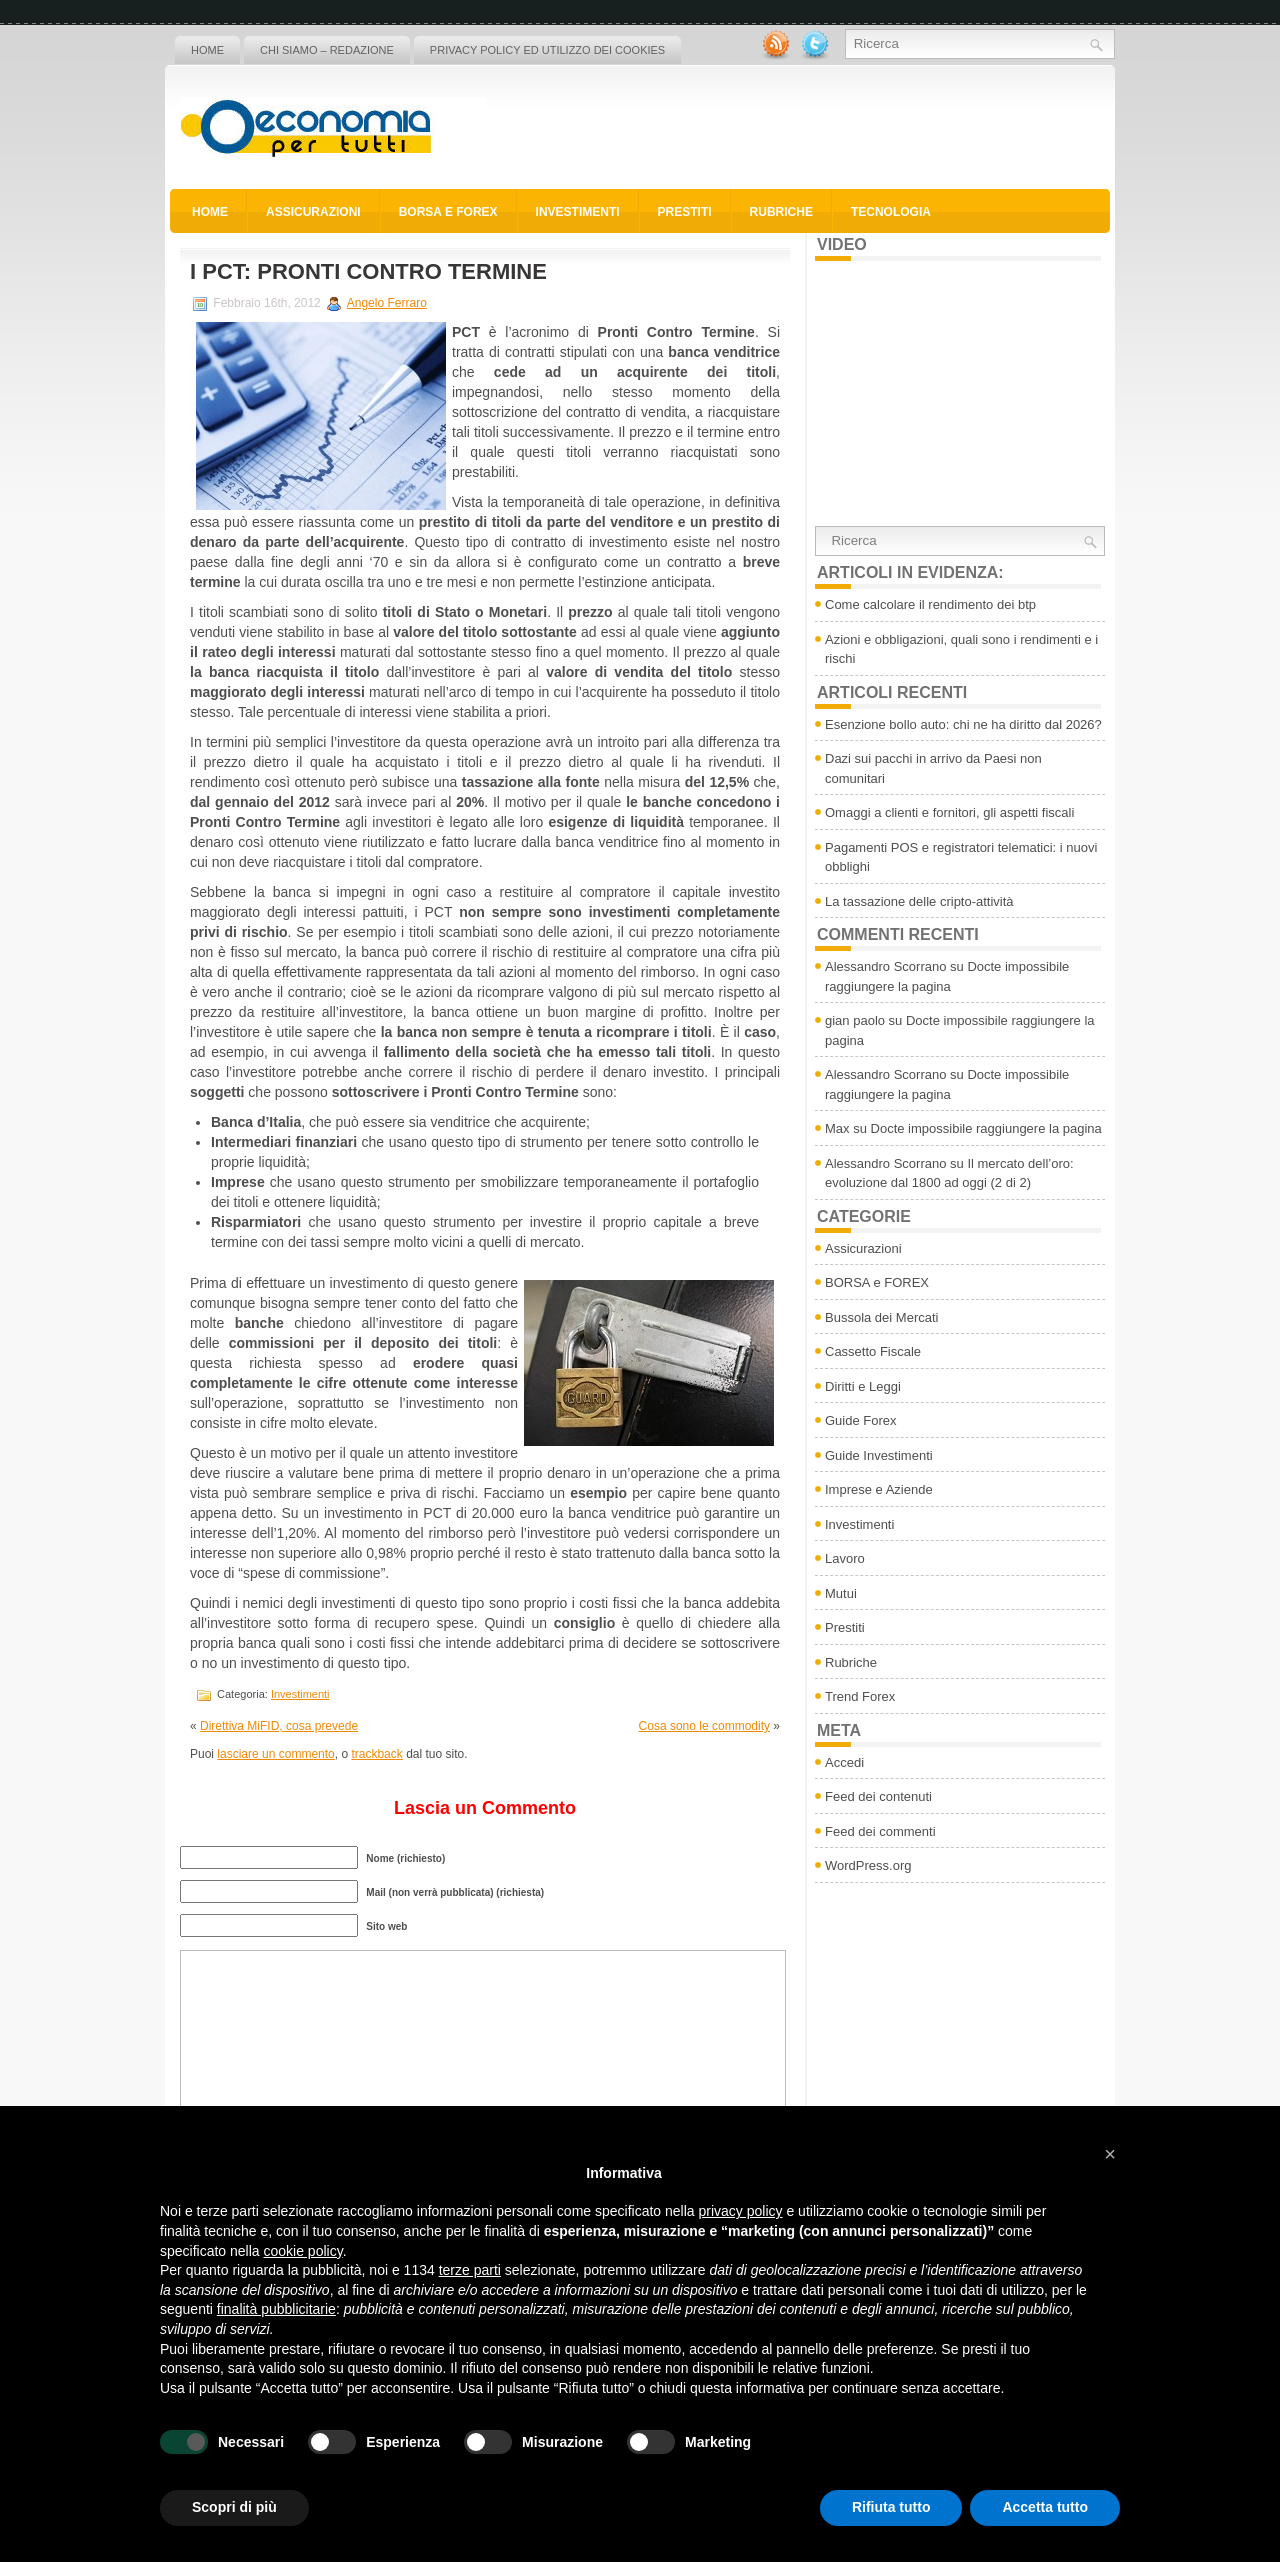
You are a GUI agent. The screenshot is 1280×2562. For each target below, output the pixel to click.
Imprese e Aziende (879, 1489)
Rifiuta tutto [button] (891, 2507)
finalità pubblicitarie (276, 2309)
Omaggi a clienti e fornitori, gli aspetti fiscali (949, 812)
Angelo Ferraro (387, 303)
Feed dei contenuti (878, 1796)
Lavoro (845, 1558)
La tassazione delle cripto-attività (919, 901)
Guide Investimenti (879, 1455)
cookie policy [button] (303, 2251)
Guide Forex (861, 1420)
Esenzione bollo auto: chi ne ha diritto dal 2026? (963, 724)
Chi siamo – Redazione (327, 50)
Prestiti (685, 212)
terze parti (470, 2270)
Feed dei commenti (880, 1831)
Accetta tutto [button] (1045, 2507)
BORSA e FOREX (448, 212)
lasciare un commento (275, 1754)
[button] (1110, 2154)
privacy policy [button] (741, 2211)
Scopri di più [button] (234, 2507)
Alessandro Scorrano (885, 966)
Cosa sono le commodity (704, 1726)
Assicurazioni (313, 212)
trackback (376, 1754)
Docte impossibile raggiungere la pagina (986, 1128)
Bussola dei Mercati (881, 1317)
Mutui (841, 1593)
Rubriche (781, 212)
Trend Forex (860, 1696)
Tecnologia (891, 212)
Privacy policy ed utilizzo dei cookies (547, 50)
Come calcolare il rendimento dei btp (930, 604)
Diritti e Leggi (863, 1386)
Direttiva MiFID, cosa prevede (279, 1726)
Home (207, 50)
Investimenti (578, 212)
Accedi (844, 1762)
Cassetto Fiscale (873, 1351)
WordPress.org (868, 1865)
